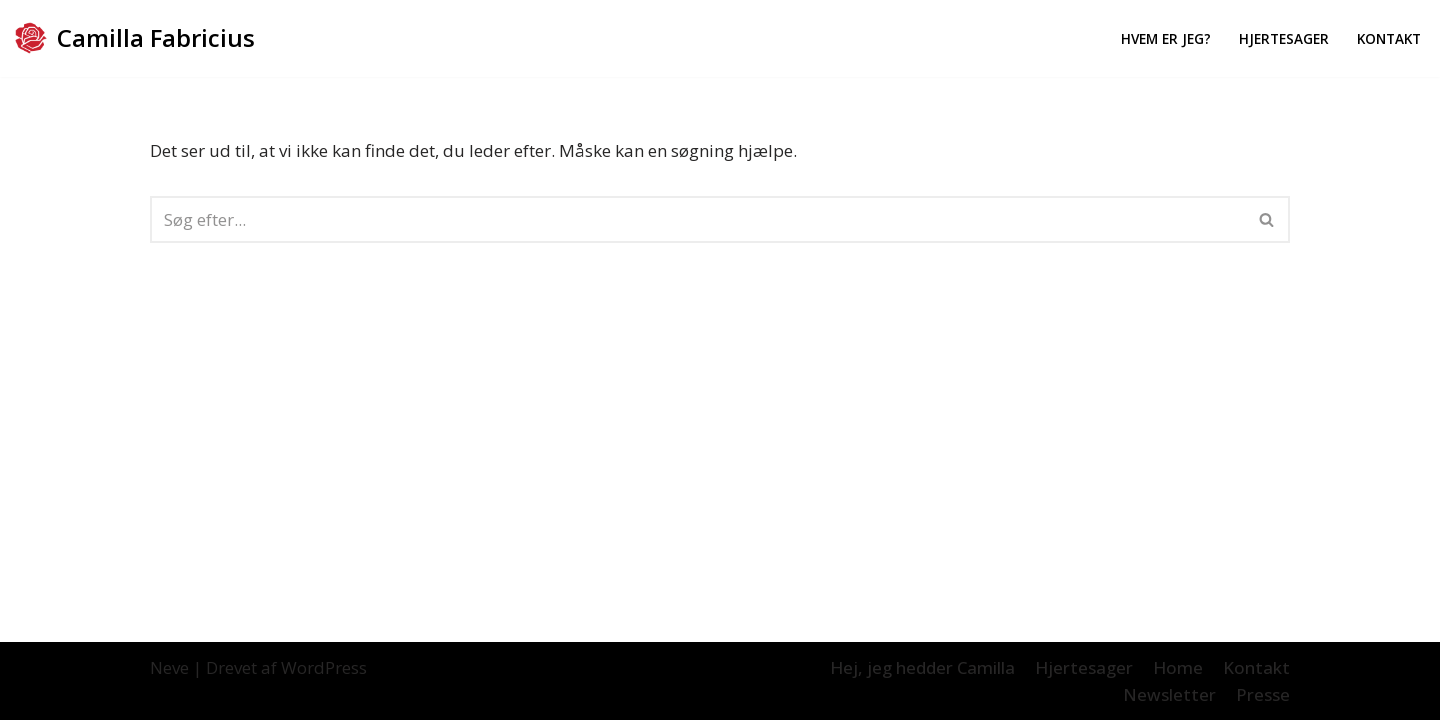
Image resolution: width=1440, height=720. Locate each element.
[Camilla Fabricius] (135, 38)
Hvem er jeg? (1166, 38)
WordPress (324, 667)
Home (1178, 667)
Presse (1263, 694)
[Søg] (697, 219)
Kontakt (1389, 38)
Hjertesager (1284, 38)
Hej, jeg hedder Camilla (922, 667)
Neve (169, 667)
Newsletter (1169, 694)
